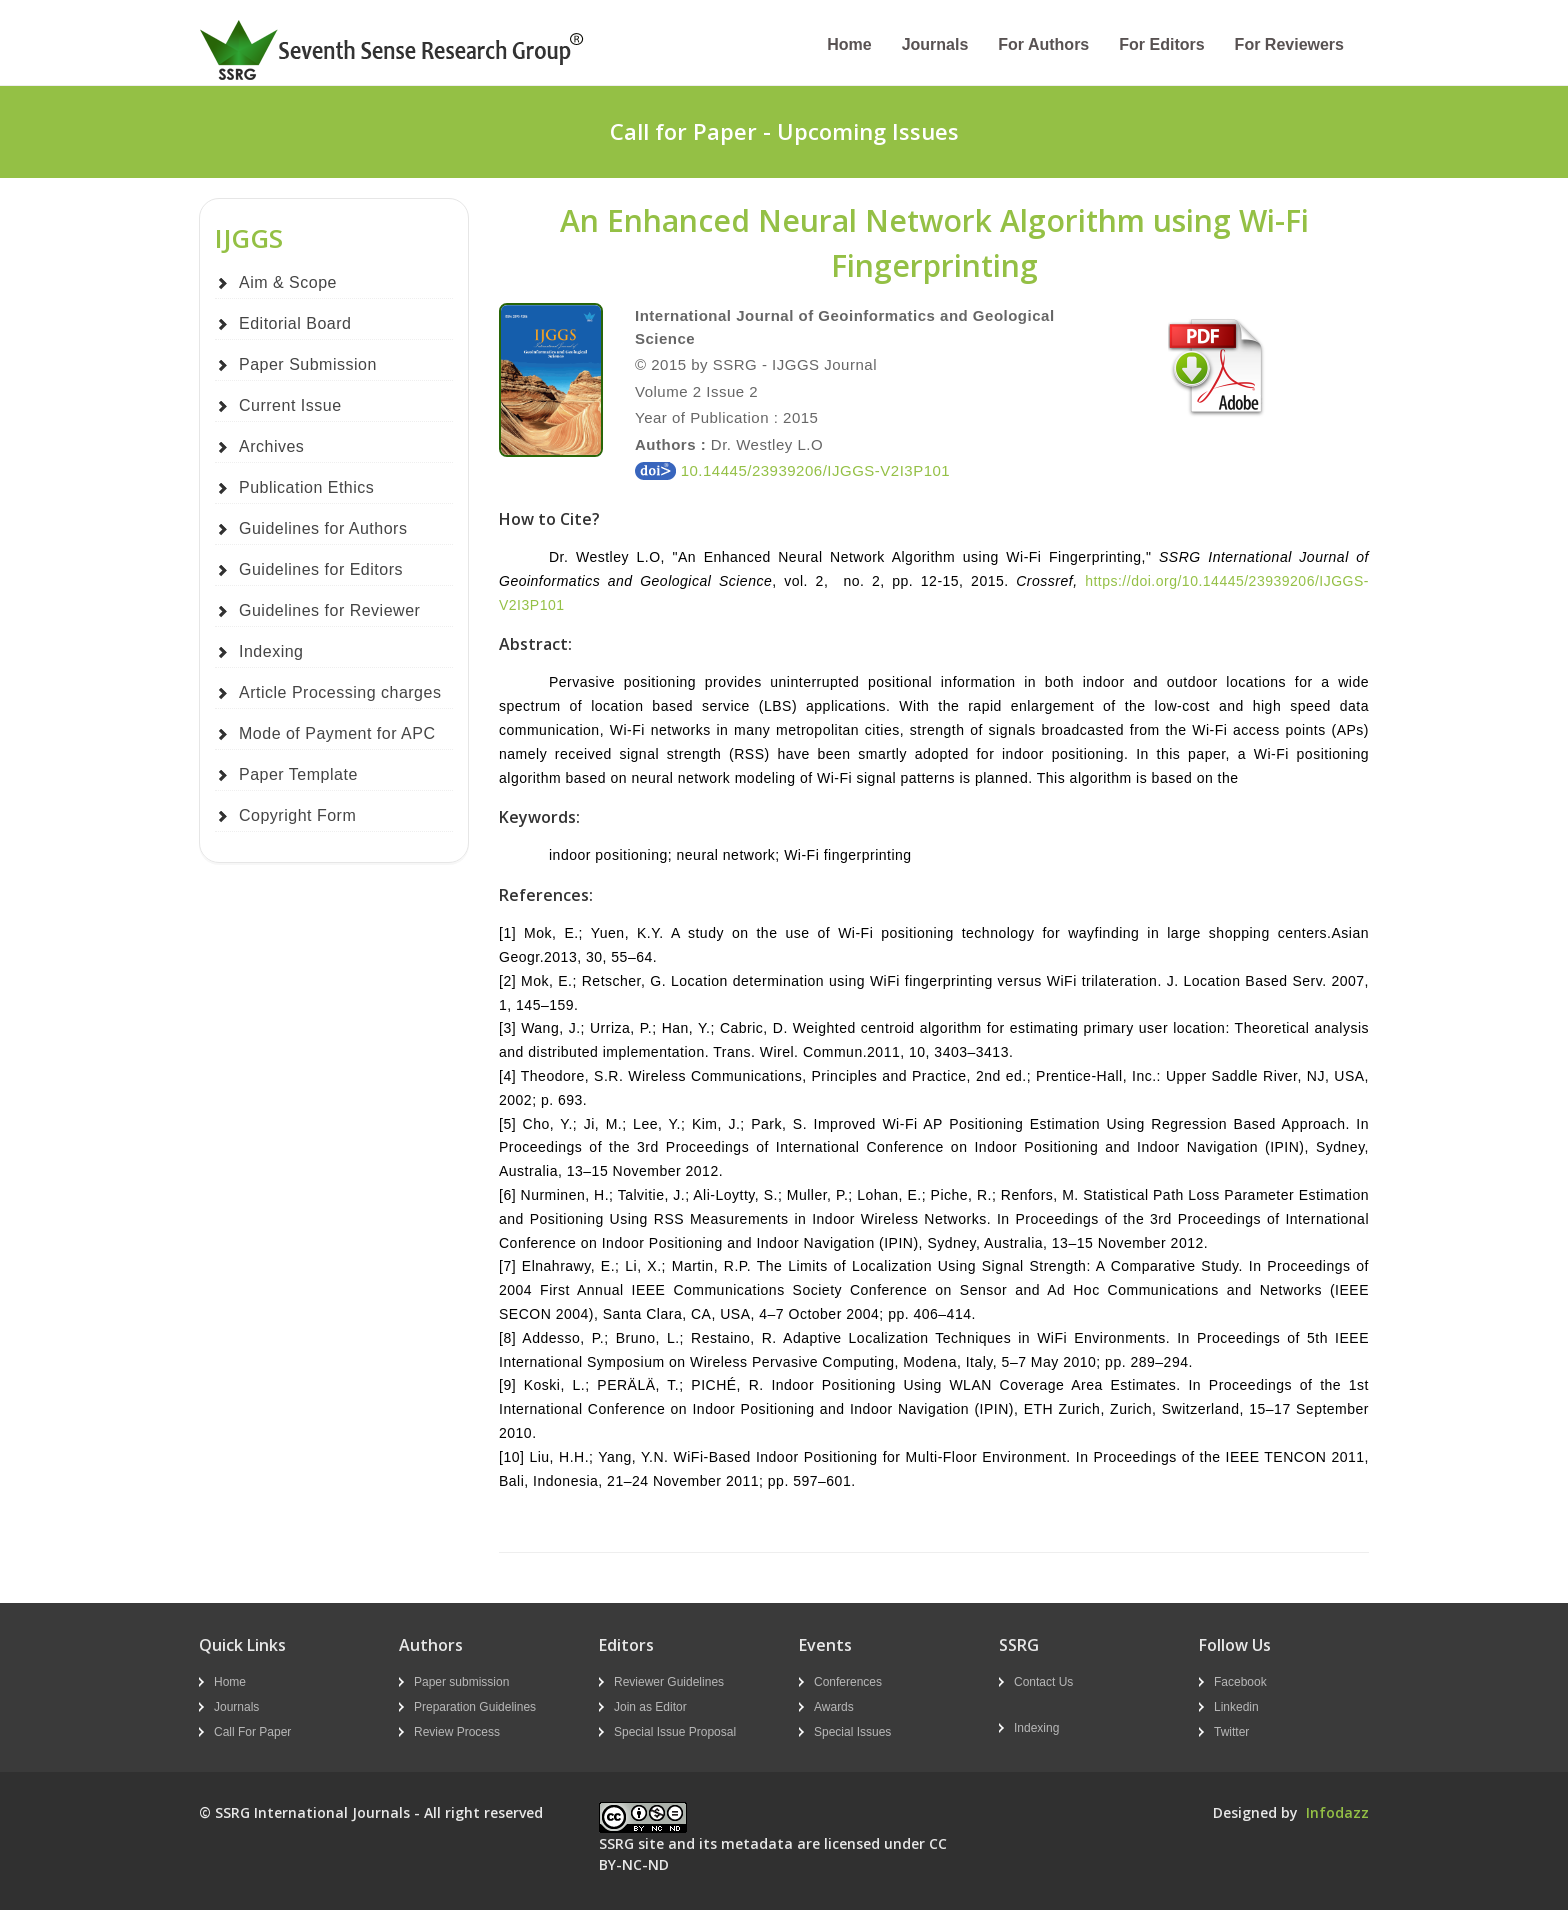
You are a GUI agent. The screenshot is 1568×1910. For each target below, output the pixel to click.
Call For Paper (252, 1732)
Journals (935, 44)
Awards (834, 1707)
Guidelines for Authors (323, 528)
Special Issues (852, 1732)
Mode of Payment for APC (337, 733)
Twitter (1231, 1732)
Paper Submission (308, 364)
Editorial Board (295, 323)
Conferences (848, 1682)
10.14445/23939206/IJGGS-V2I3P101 (792, 470)
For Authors (1043, 44)
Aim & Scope (288, 282)
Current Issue (290, 405)
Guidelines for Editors (321, 569)
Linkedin (1236, 1707)
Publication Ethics (306, 487)
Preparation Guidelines (475, 1707)
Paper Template (298, 774)
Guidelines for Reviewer (329, 610)
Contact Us (1043, 1682)
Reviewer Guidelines (669, 1682)
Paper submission (461, 1682)
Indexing (271, 651)
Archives (271, 446)
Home (849, 44)
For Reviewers (1289, 44)
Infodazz (1337, 1812)
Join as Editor (650, 1707)
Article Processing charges (340, 692)
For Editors (1161, 44)
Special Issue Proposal (675, 1732)
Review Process (457, 1732)
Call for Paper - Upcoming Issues (784, 131)
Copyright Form (297, 815)
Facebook (1240, 1682)
